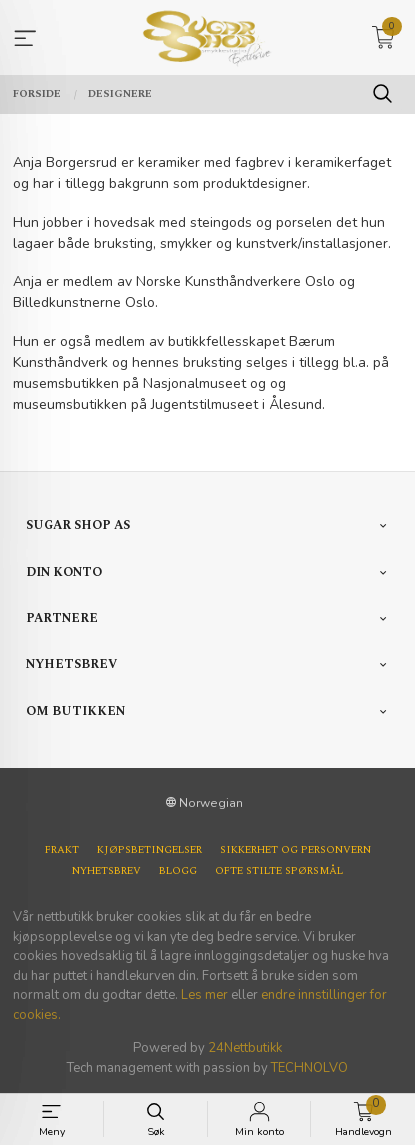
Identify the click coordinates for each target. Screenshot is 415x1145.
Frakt (62, 850)
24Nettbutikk (245, 1048)
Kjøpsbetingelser (149, 850)
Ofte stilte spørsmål (279, 871)
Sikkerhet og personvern (295, 850)
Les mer (204, 995)
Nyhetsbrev (106, 871)
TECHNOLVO (309, 1068)
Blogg (178, 871)
